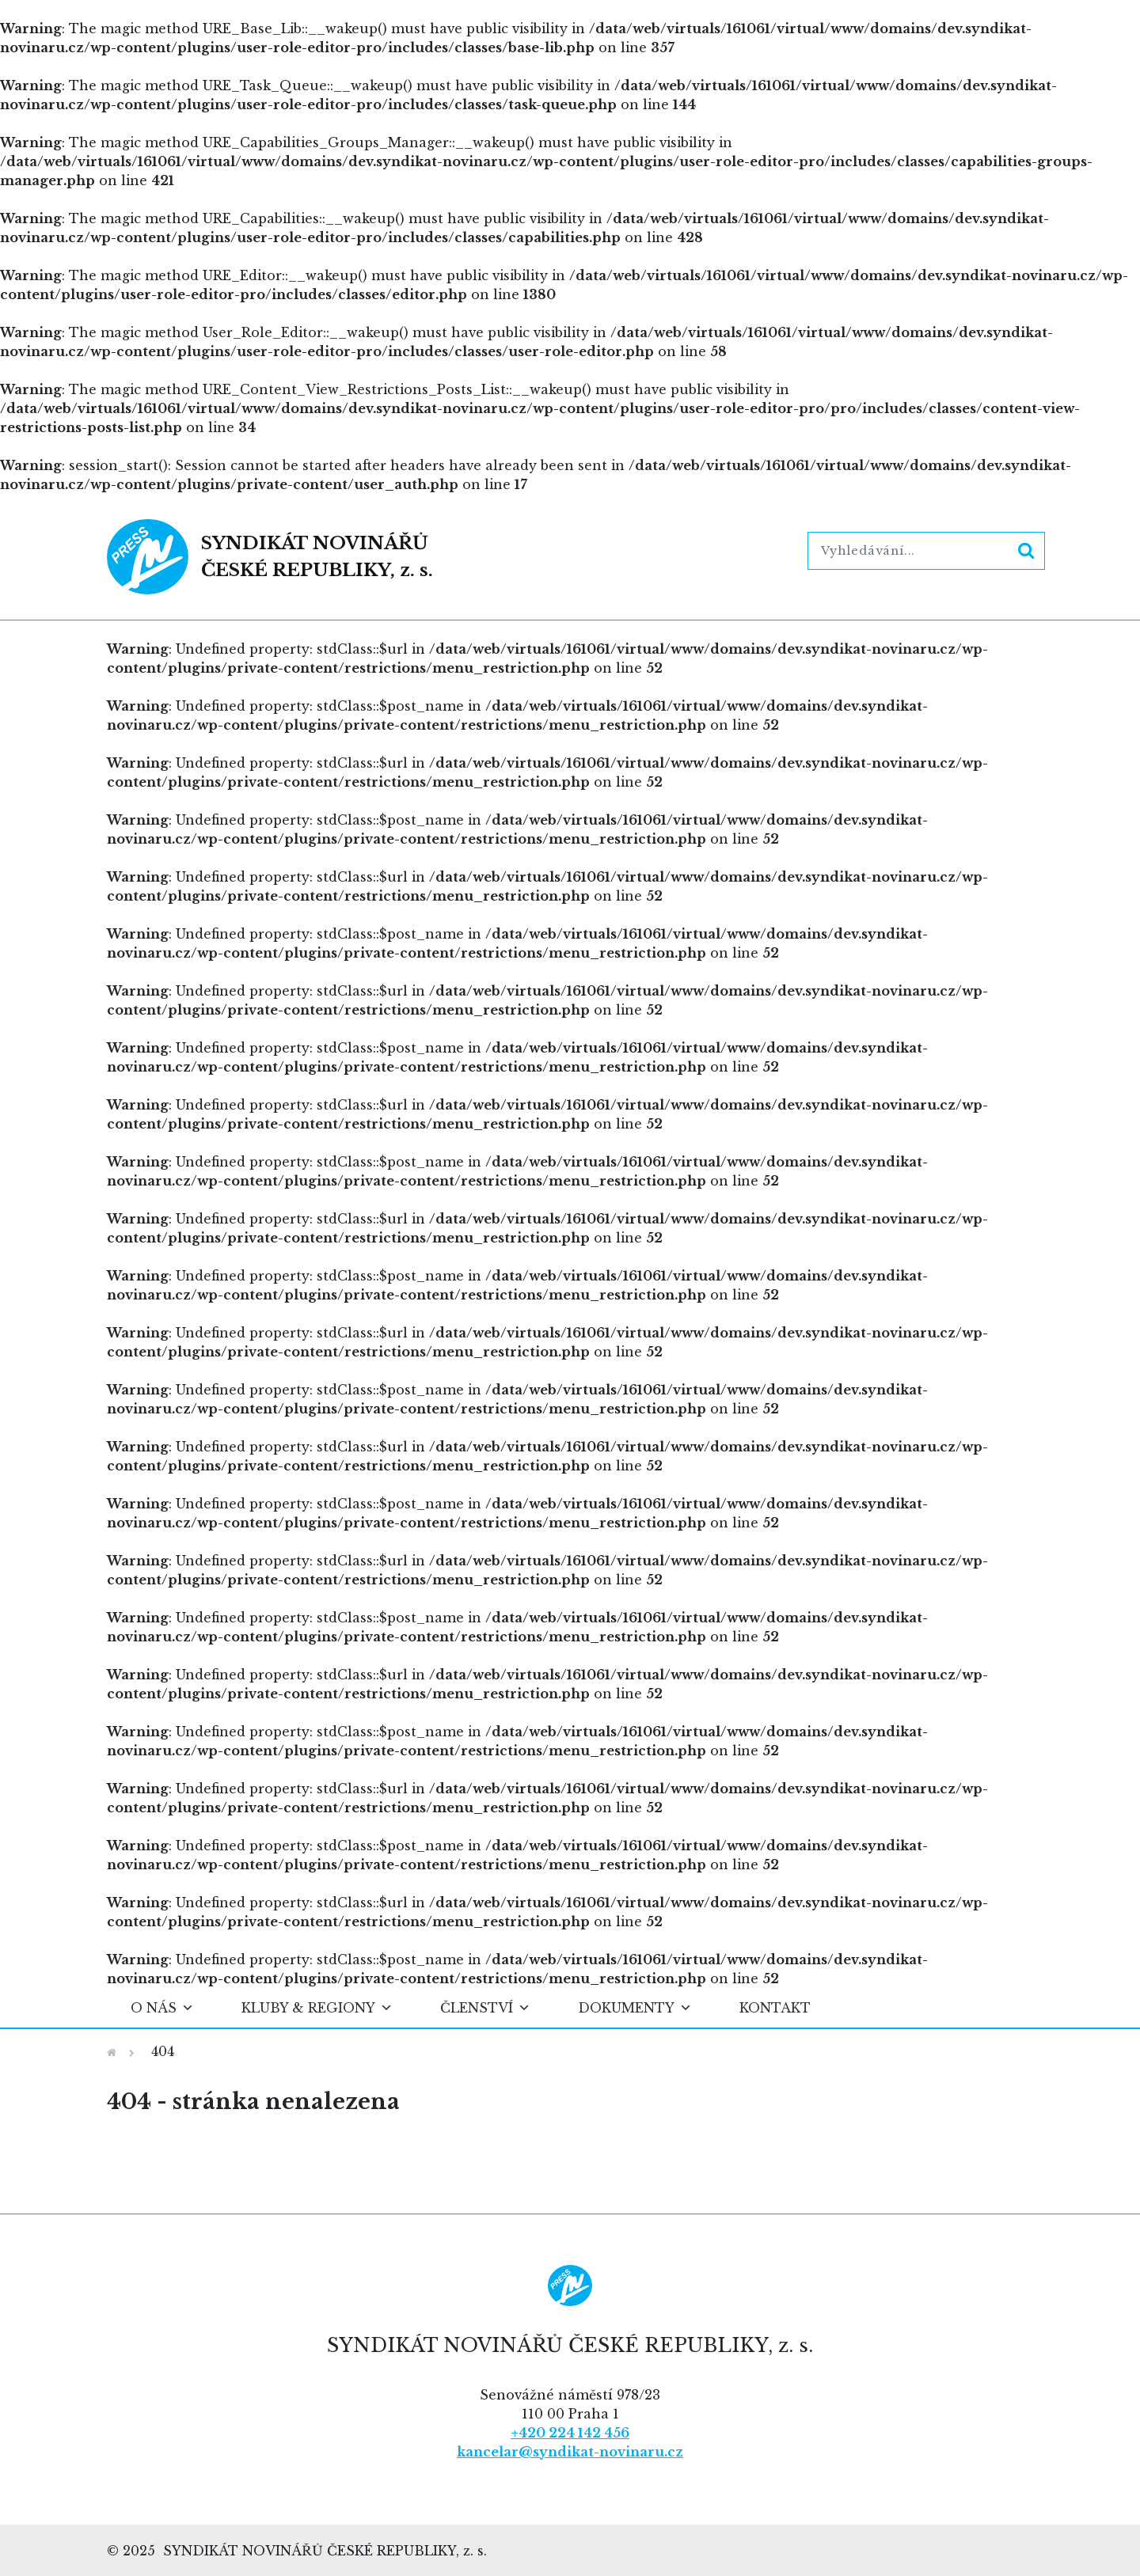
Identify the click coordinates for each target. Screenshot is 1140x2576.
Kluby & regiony (317, 2008)
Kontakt (775, 2008)
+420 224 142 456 (570, 2433)
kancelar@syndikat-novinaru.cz (570, 2452)
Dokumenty (635, 2008)
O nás (162, 2008)
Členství (485, 2008)
